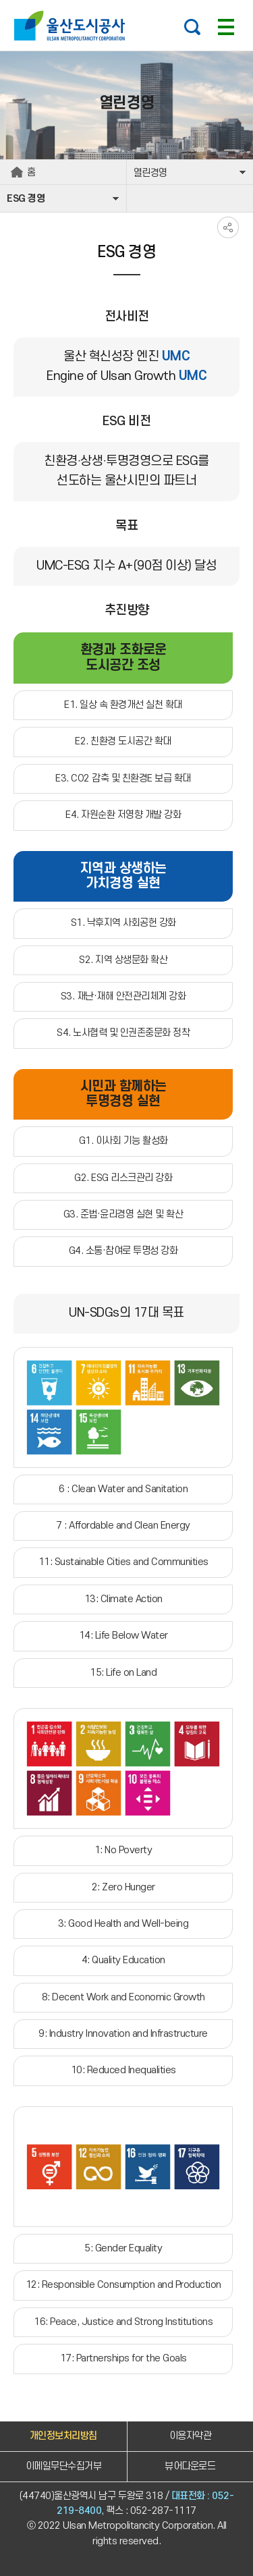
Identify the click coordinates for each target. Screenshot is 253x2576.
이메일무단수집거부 (64, 2466)
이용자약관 (190, 2436)
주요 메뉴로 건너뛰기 (126, 0)
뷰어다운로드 (190, 2466)
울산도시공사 (72, 25)
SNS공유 (228, 227)
